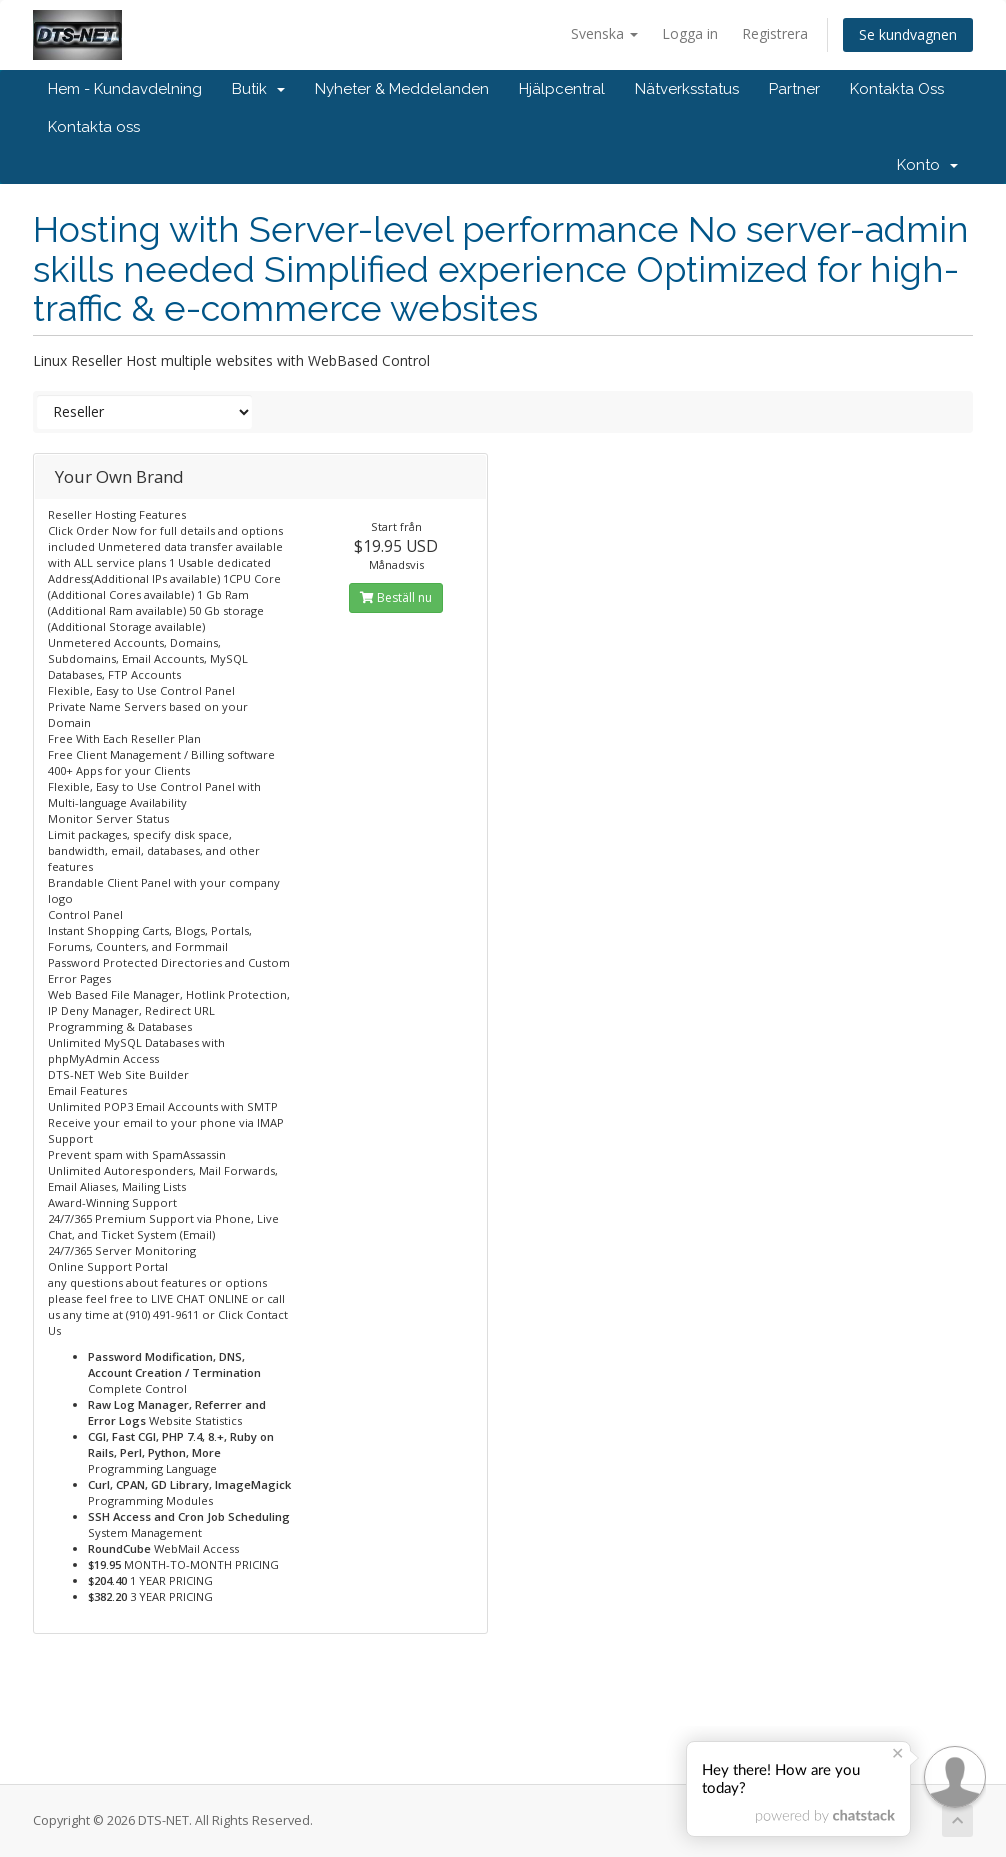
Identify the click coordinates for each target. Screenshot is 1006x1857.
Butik (258, 89)
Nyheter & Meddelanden (402, 89)
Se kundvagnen (908, 34)
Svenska (604, 33)
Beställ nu (396, 597)
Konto (927, 165)
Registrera (775, 33)
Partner (794, 89)
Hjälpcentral (562, 89)
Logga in (690, 33)
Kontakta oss (94, 127)
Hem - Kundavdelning (125, 89)
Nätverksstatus (687, 89)
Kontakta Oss (897, 89)
